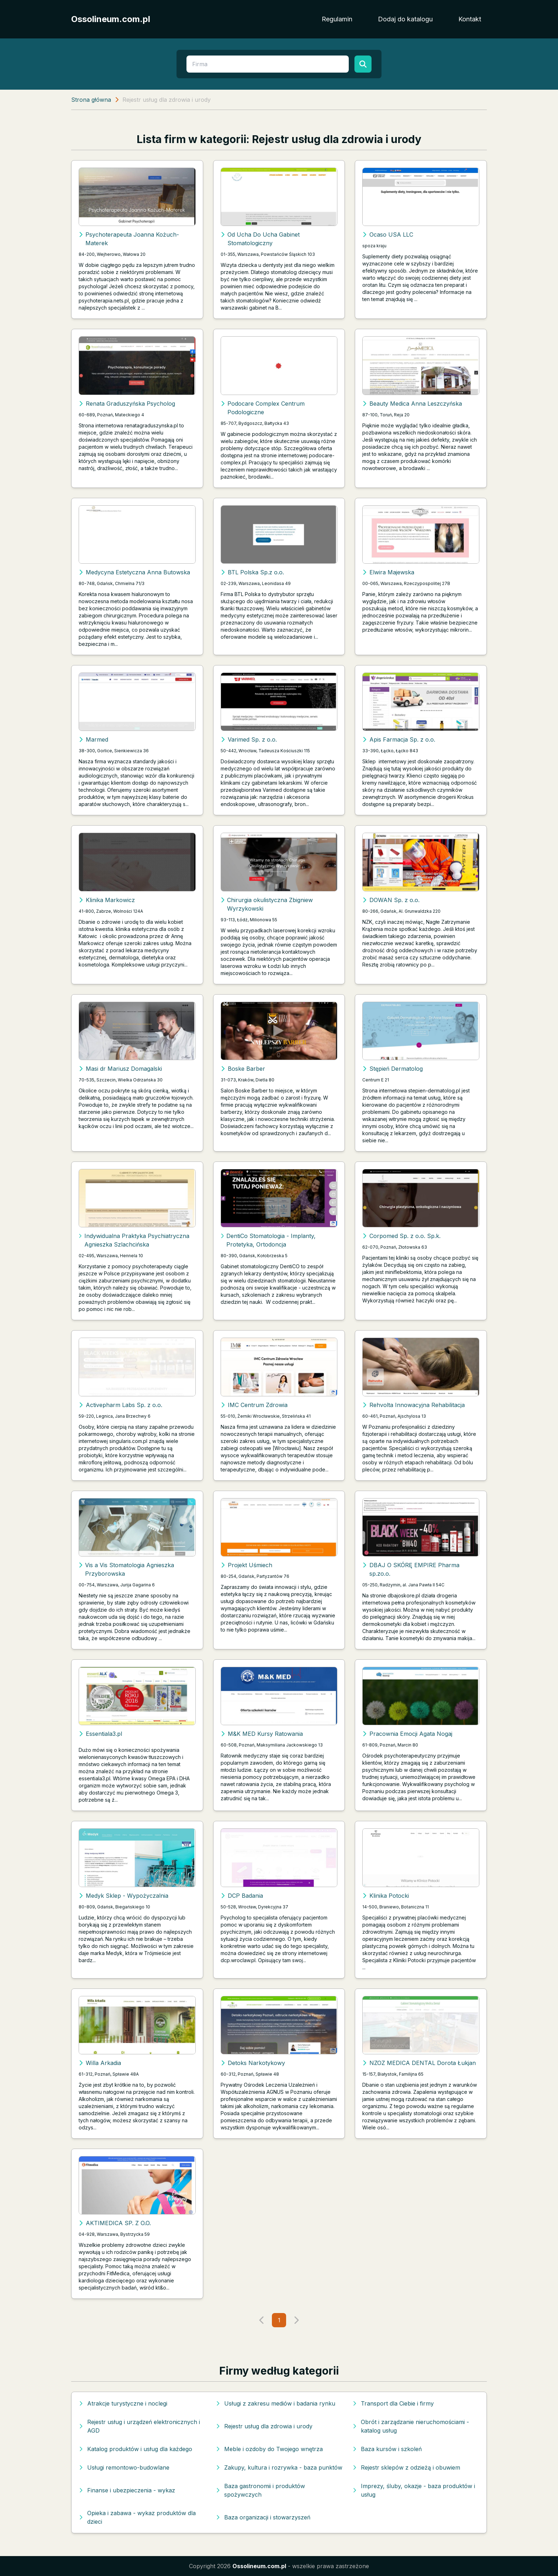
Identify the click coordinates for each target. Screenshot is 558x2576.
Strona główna (91, 99)
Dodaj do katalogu (405, 19)
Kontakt (469, 19)
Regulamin (337, 19)
